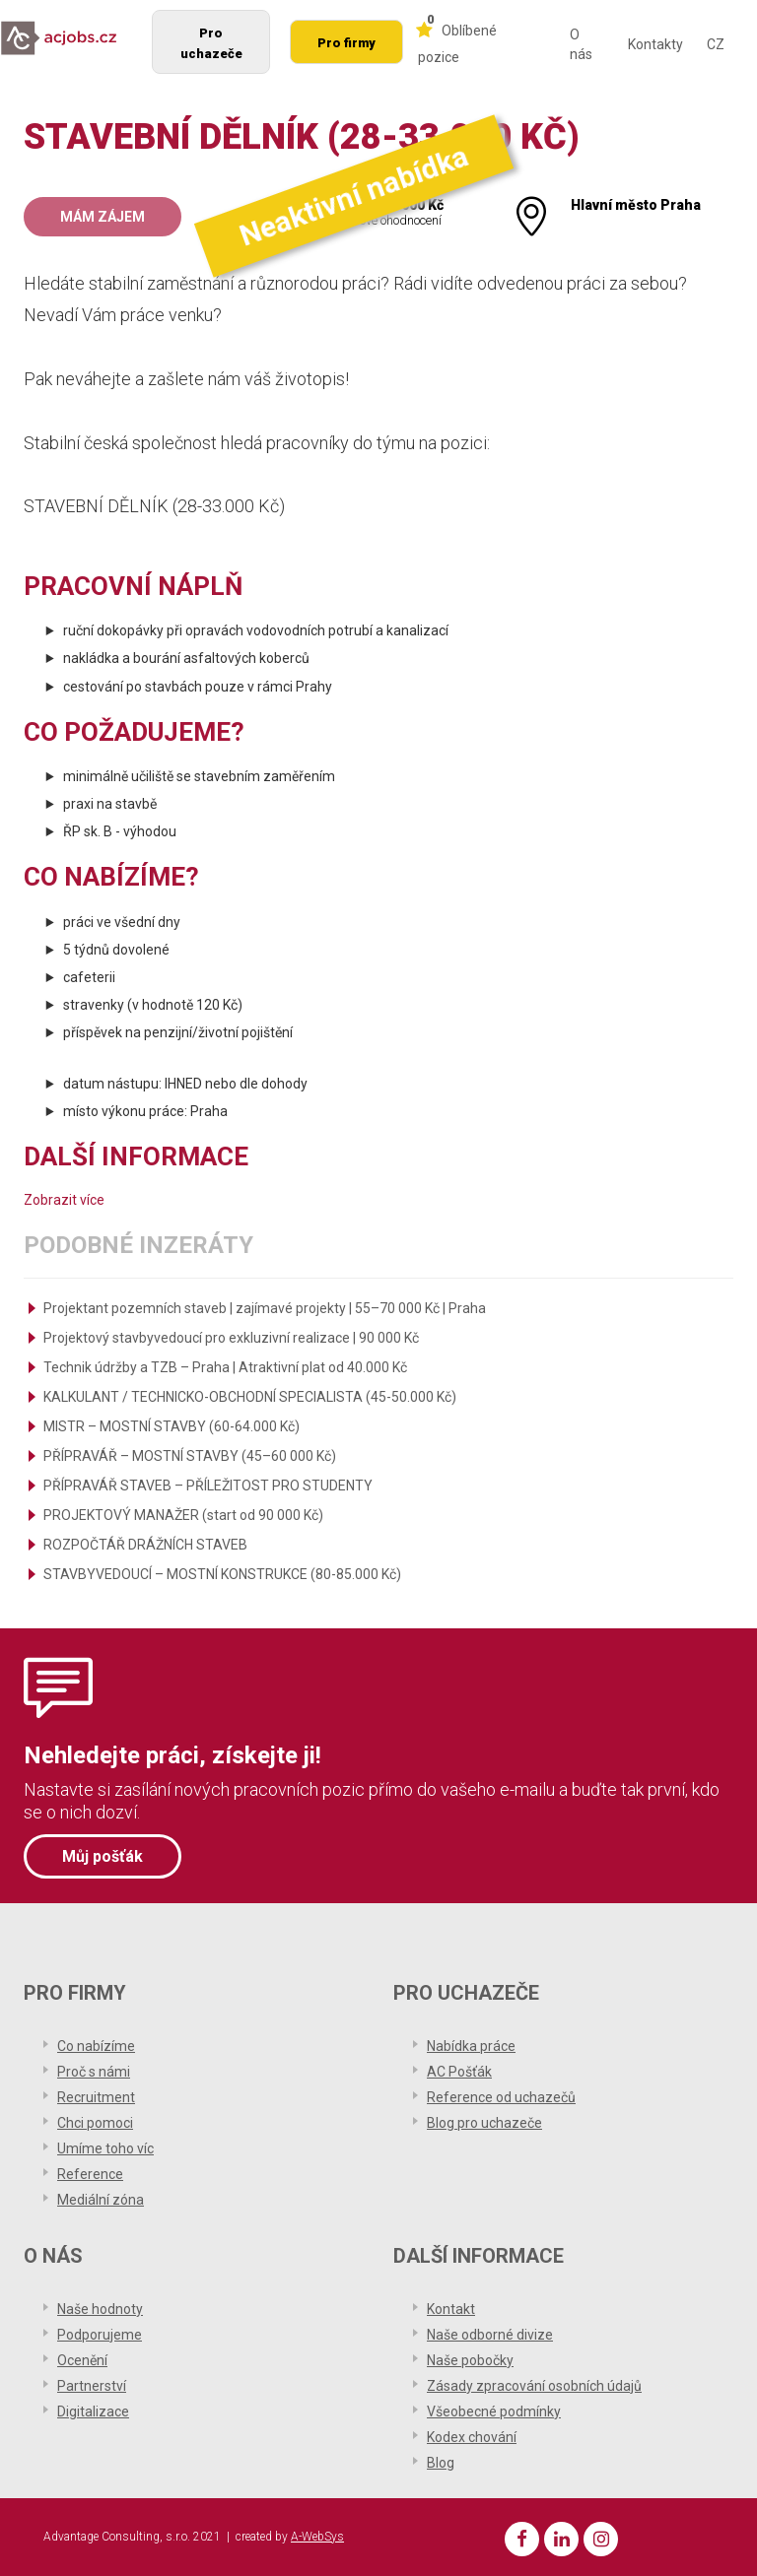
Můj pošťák (102, 1856)
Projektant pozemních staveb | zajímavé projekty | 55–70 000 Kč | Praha (264, 1308)
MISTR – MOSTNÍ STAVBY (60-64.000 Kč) (171, 1426)
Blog (440, 2463)
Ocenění (82, 2360)
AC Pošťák (459, 2072)
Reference (90, 2174)
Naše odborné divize (490, 2335)
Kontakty (655, 44)
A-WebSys (317, 2536)
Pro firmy (346, 42)
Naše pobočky (470, 2360)
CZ (715, 44)
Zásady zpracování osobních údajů (534, 2386)
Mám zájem (102, 217)
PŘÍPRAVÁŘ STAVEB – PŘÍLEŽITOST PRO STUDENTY (208, 1485)
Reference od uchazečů (501, 2097)
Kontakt (451, 2309)
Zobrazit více (64, 1200)
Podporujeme (99, 2335)
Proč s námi (93, 2072)
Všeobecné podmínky (494, 2411)
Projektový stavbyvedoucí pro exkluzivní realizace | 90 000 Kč (231, 1338)
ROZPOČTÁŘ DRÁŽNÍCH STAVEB (145, 1544)
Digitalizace (93, 2411)
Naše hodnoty (100, 2309)
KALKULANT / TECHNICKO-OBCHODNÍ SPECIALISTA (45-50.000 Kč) (249, 1397)
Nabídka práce (471, 2046)
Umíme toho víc (105, 2148)
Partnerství (91, 2386)
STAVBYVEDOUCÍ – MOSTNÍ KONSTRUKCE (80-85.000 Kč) (222, 1574)
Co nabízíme (96, 2046)
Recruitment (96, 2097)
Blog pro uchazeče (484, 2123)
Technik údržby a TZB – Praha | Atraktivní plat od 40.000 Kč (225, 1367)
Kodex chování (471, 2437)
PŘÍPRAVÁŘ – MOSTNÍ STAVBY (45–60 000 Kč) (189, 1456)
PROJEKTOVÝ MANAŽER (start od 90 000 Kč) (183, 1515)
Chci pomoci (95, 2123)
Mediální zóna (100, 2200)
